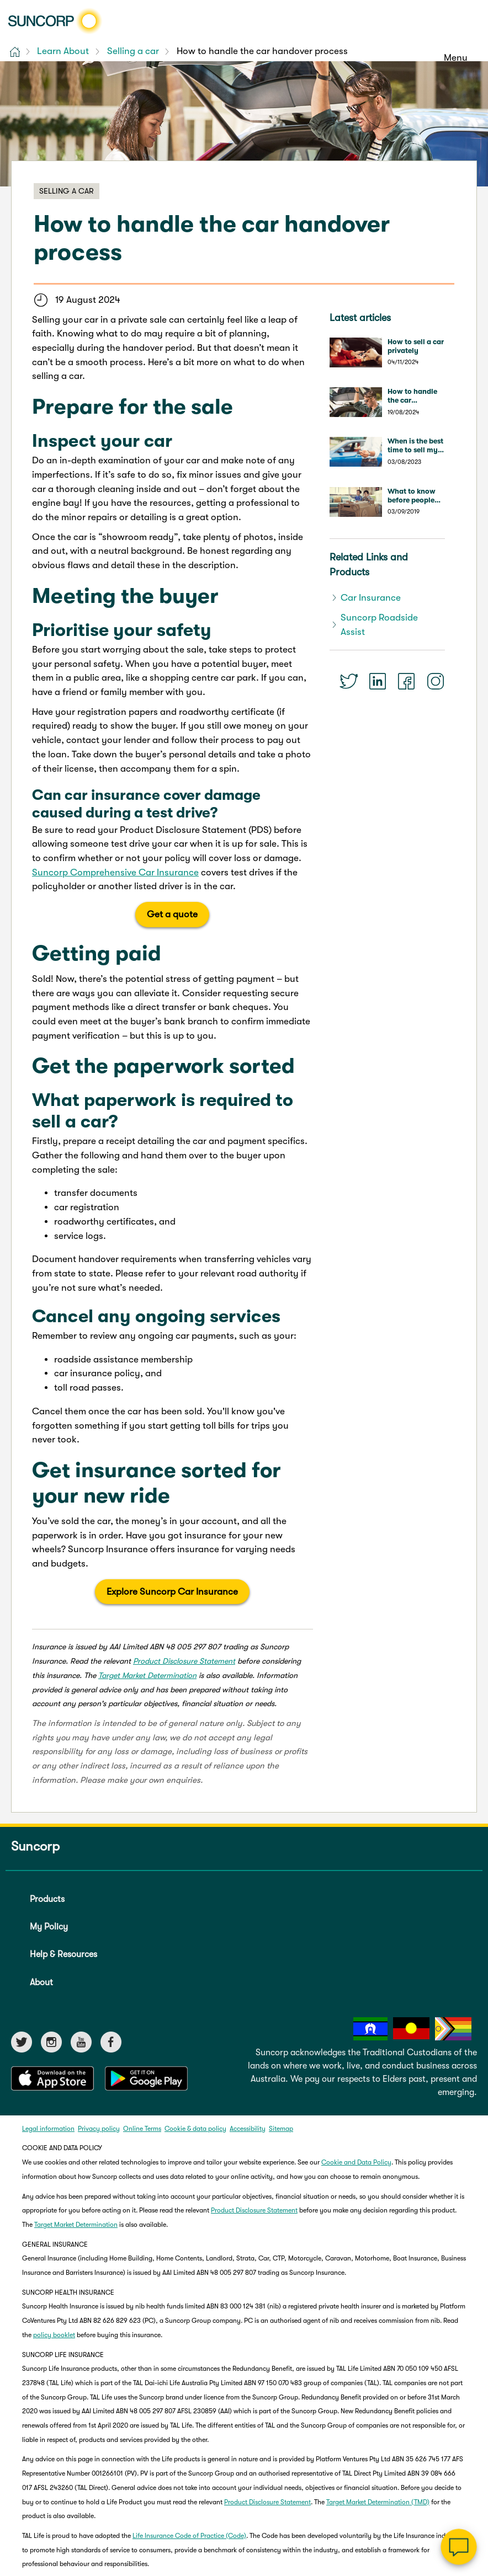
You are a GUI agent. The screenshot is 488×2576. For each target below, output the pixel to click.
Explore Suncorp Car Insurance (172, 1591)
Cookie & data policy (195, 2129)
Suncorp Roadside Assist (379, 624)
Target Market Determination (147, 1675)
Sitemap (281, 2129)
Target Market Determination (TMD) (377, 2502)
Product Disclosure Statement (184, 1660)
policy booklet (54, 2335)
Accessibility (248, 2129)
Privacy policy (99, 2129)
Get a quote (172, 914)
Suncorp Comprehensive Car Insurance (115, 872)
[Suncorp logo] (55, 21)
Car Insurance (371, 597)
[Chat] (459, 2547)
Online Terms (142, 2129)
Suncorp (35, 1846)
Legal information (48, 2129)
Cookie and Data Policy (356, 2162)
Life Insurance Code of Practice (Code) (189, 2536)
